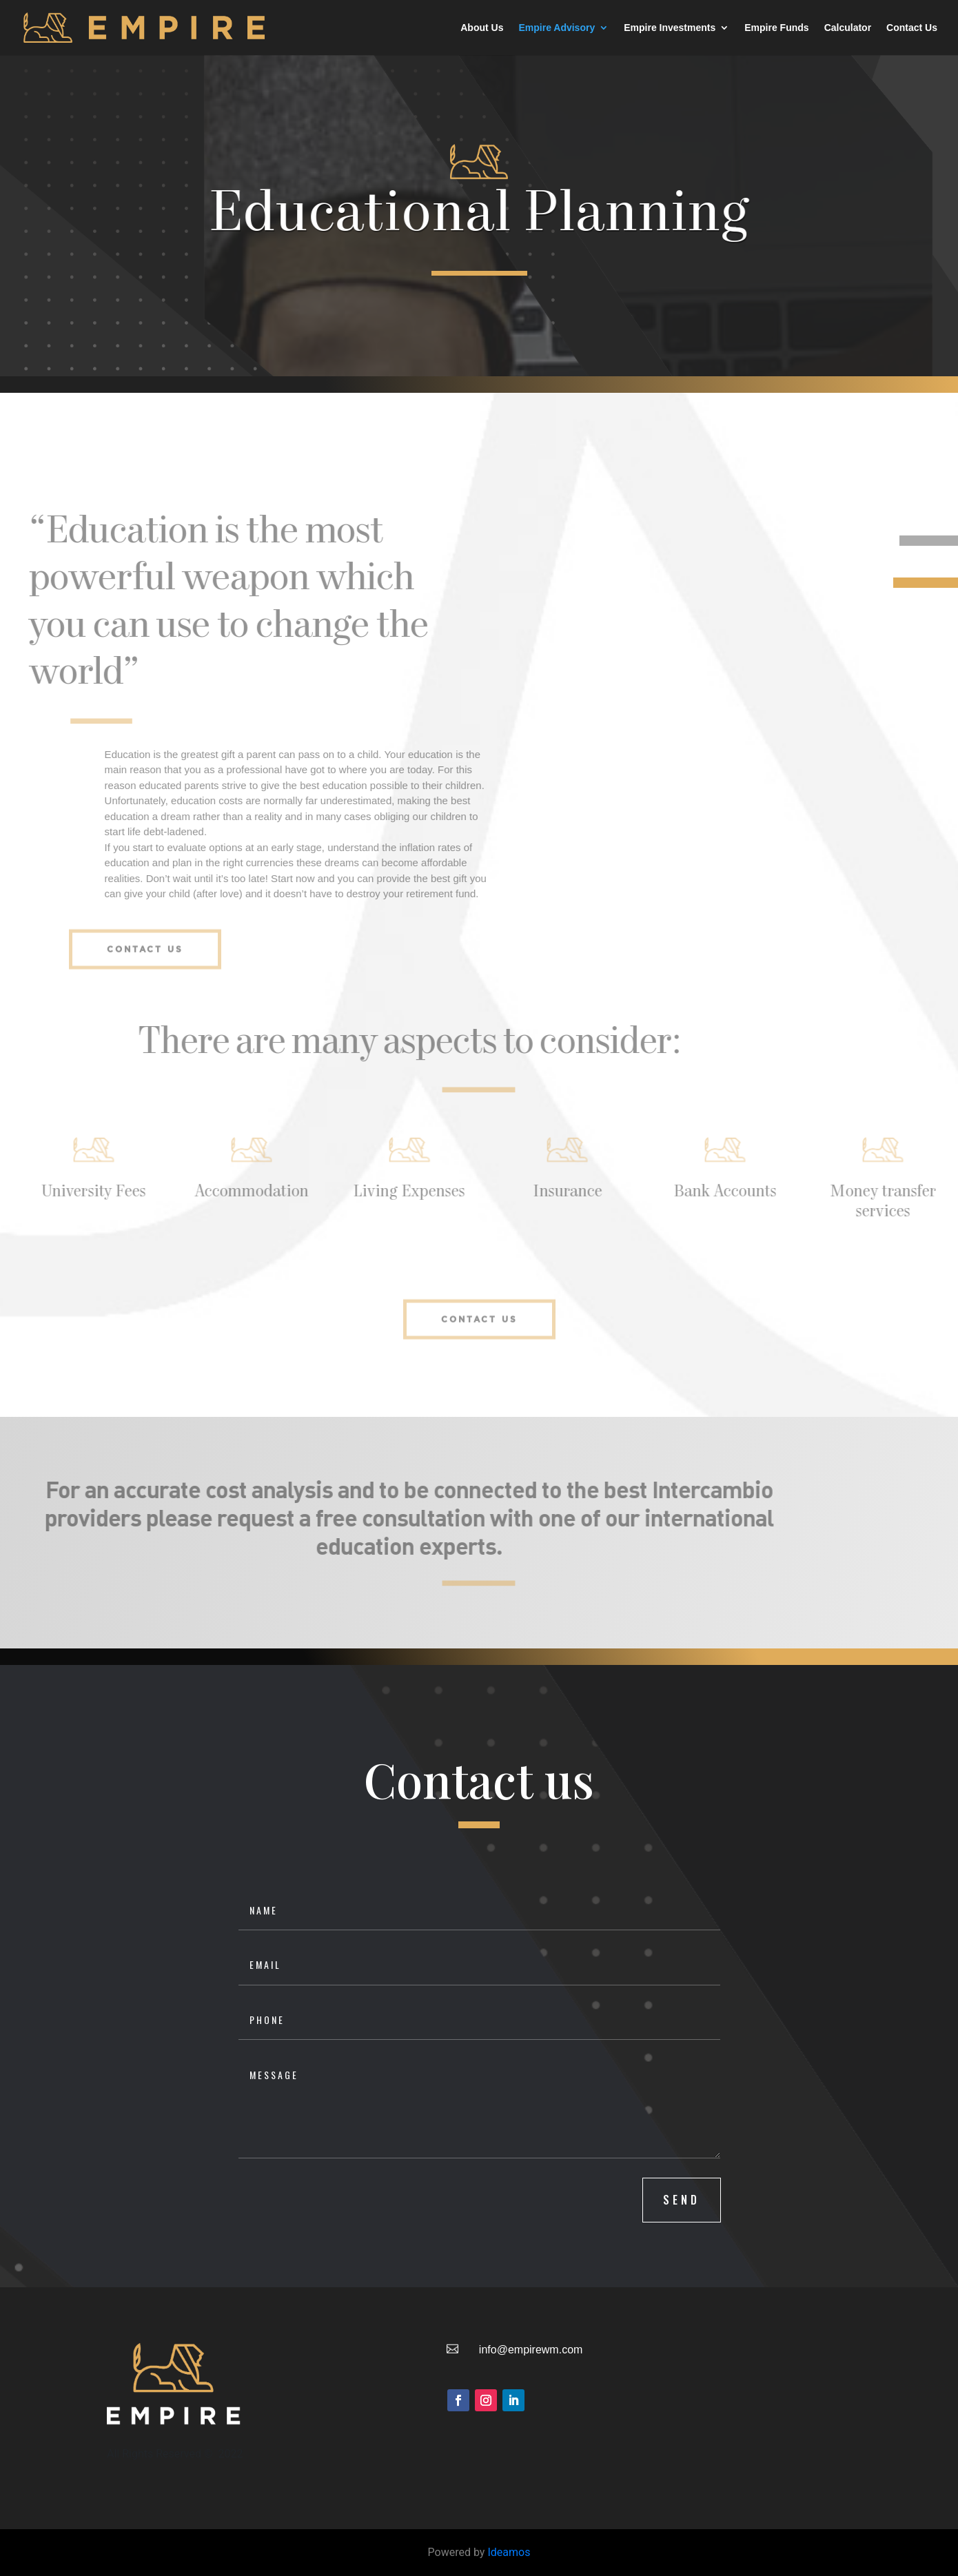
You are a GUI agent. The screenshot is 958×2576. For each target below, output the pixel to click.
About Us (481, 28)
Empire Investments (669, 28)
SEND (681, 2199)
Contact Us (911, 28)
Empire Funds (776, 28)
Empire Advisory (556, 28)
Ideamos (508, 2552)
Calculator (847, 28)
